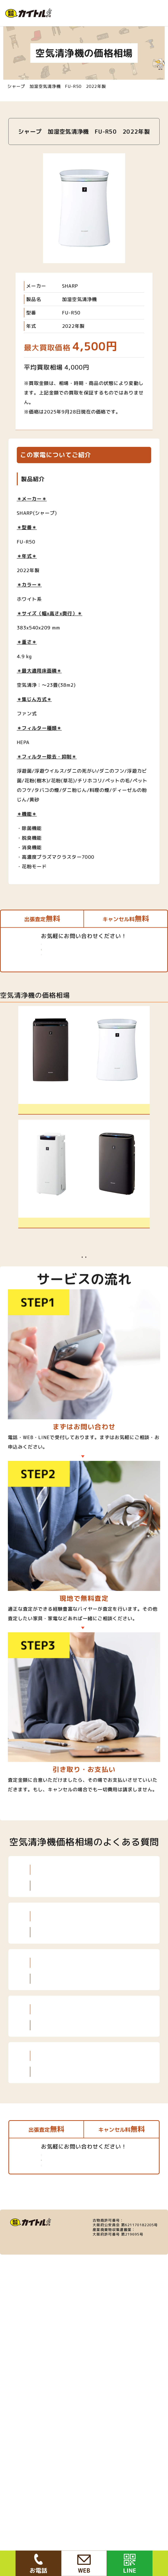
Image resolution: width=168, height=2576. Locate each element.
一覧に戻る (84, 1407)
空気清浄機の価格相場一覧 (84, 1390)
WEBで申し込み (84, 983)
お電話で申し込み (83, 959)
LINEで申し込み (84, 1006)
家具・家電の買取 (52, 13)
